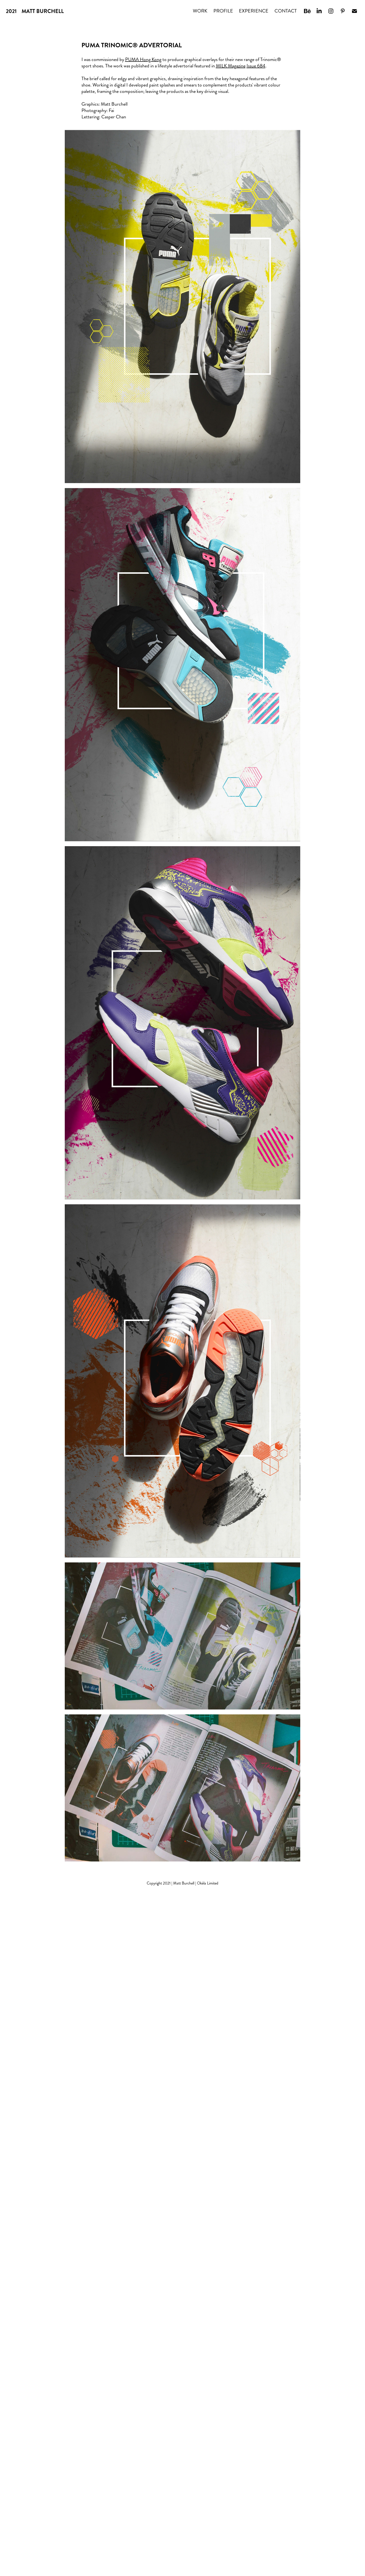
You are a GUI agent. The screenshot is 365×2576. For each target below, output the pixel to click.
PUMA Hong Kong (143, 59)
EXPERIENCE (253, 10)
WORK (200, 10)
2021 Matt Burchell (35, 11)
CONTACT (285, 10)
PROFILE (223, 10)
